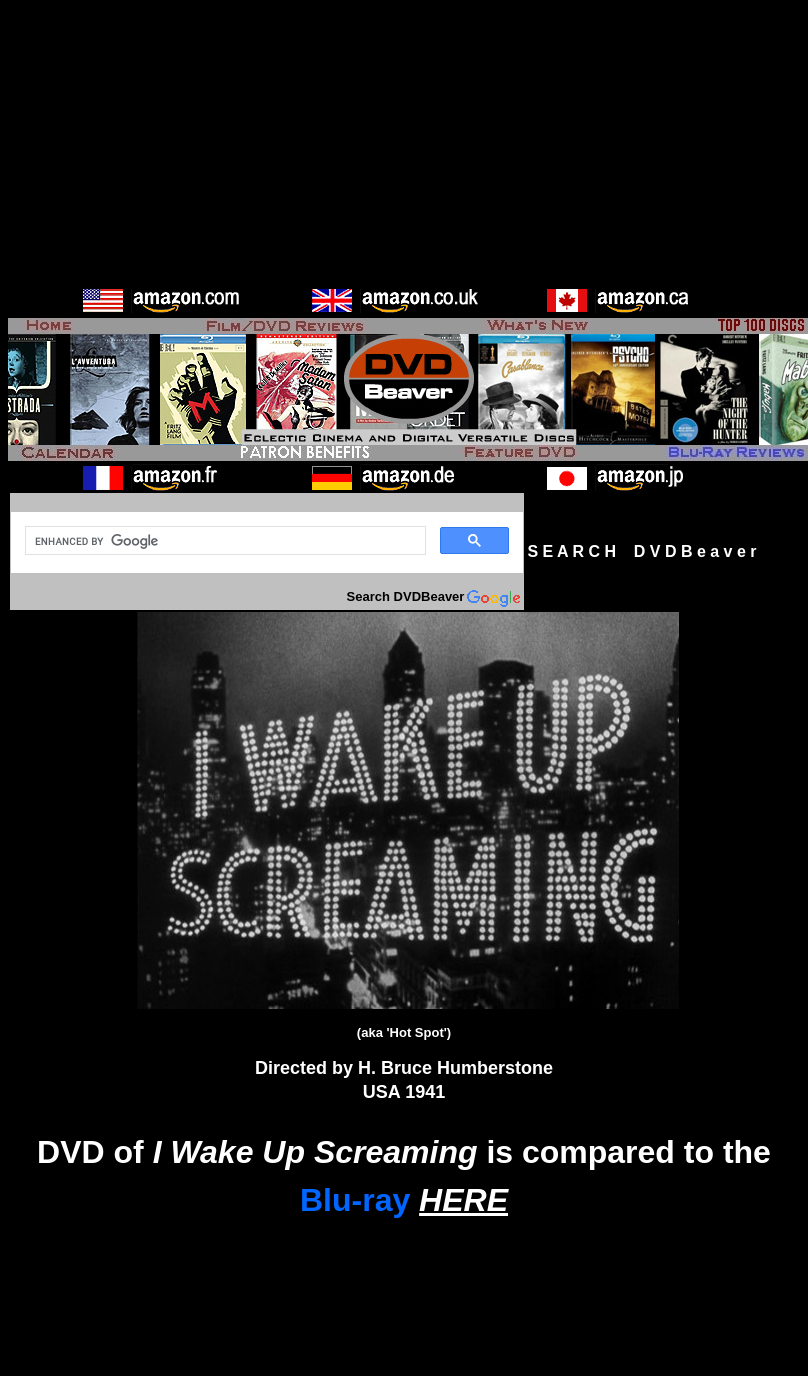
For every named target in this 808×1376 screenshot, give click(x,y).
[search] (223, 541)
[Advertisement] (404, 148)
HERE (463, 1200)
